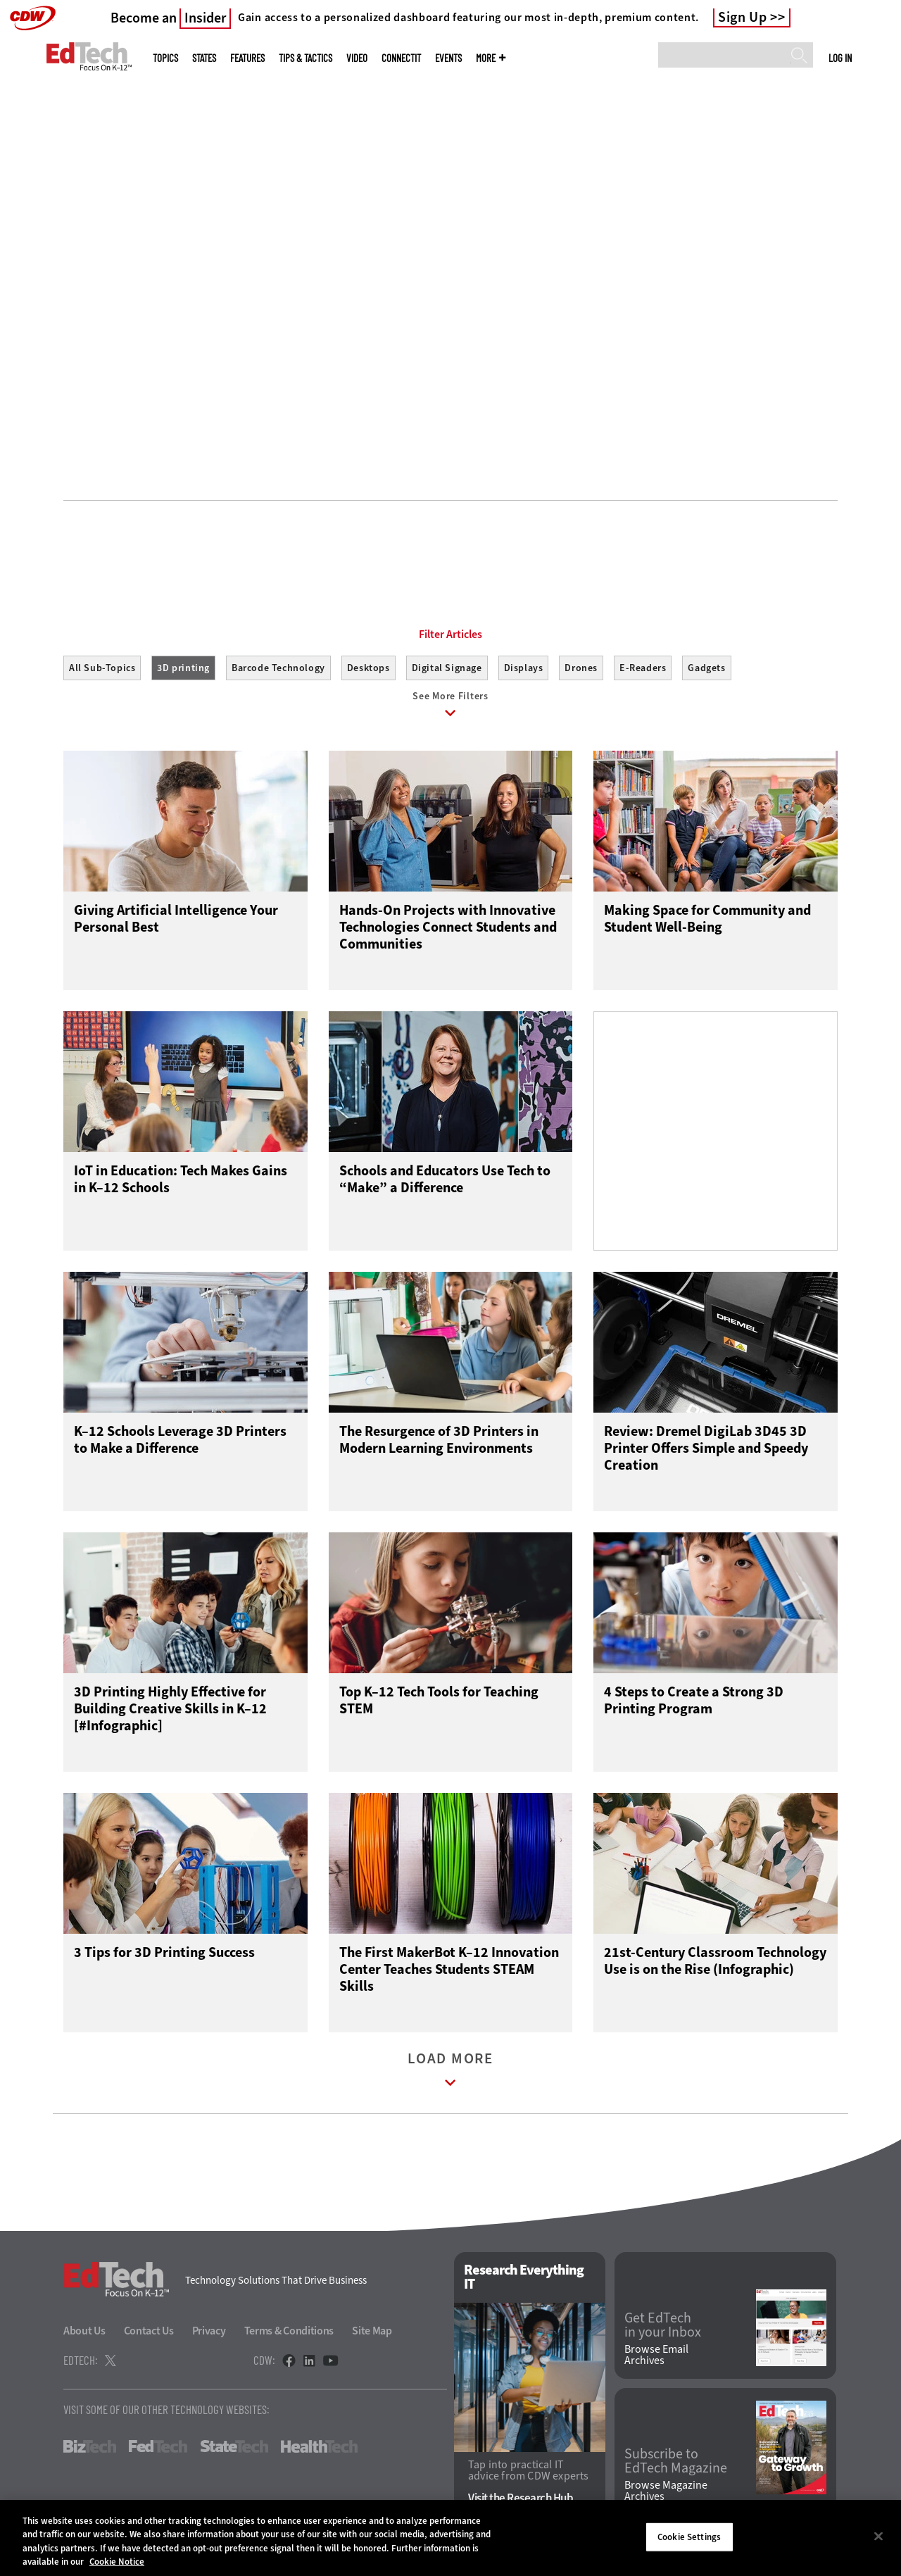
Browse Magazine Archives (665, 2494)
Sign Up (742, 17)
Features (247, 58)
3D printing (183, 668)
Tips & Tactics (305, 58)
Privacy (209, 2334)
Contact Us (149, 2334)
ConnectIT (401, 58)
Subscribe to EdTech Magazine (675, 2464)
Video (356, 58)
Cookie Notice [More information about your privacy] (116, 2562)
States (204, 58)
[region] (450, 2538)
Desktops (368, 668)
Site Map (372, 2334)
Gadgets (706, 668)
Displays (523, 668)
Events (448, 58)
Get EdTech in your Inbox (662, 2328)
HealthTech (319, 2450)
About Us (84, 2334)
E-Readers (642, 668)
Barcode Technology (278, 668)
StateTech (234, 2450)
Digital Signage (447, 668)
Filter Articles (450, 634)
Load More (450, 2076)
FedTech (158, 2450)
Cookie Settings (689, 2537)
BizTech (89, 2450)
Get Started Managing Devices (138, 355)
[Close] (878, 2535)
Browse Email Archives (656, 2358)
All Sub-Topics (102, 668)
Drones (581, 668)
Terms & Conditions (289, 2334)
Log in (840, 57)
